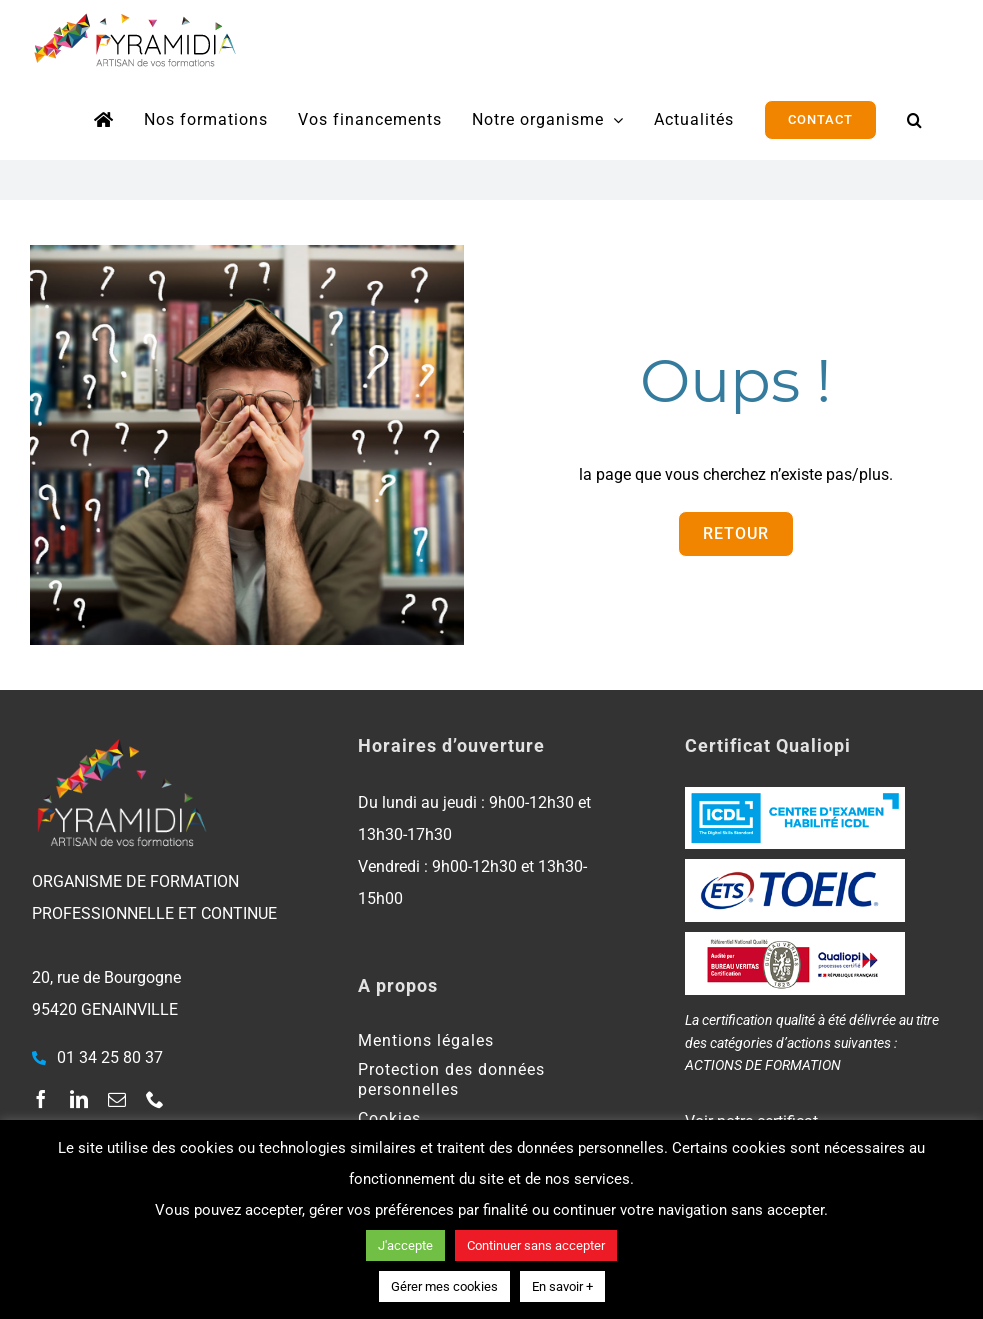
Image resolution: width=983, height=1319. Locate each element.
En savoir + (562, 1286)
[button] (915, 120)
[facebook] (41, 1099)
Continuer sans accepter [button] (536, 1245)
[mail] (117, 1099)
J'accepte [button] (405, 1245)
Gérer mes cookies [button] (444, 1286)
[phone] (155, 1099)
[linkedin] (79, 1099)
